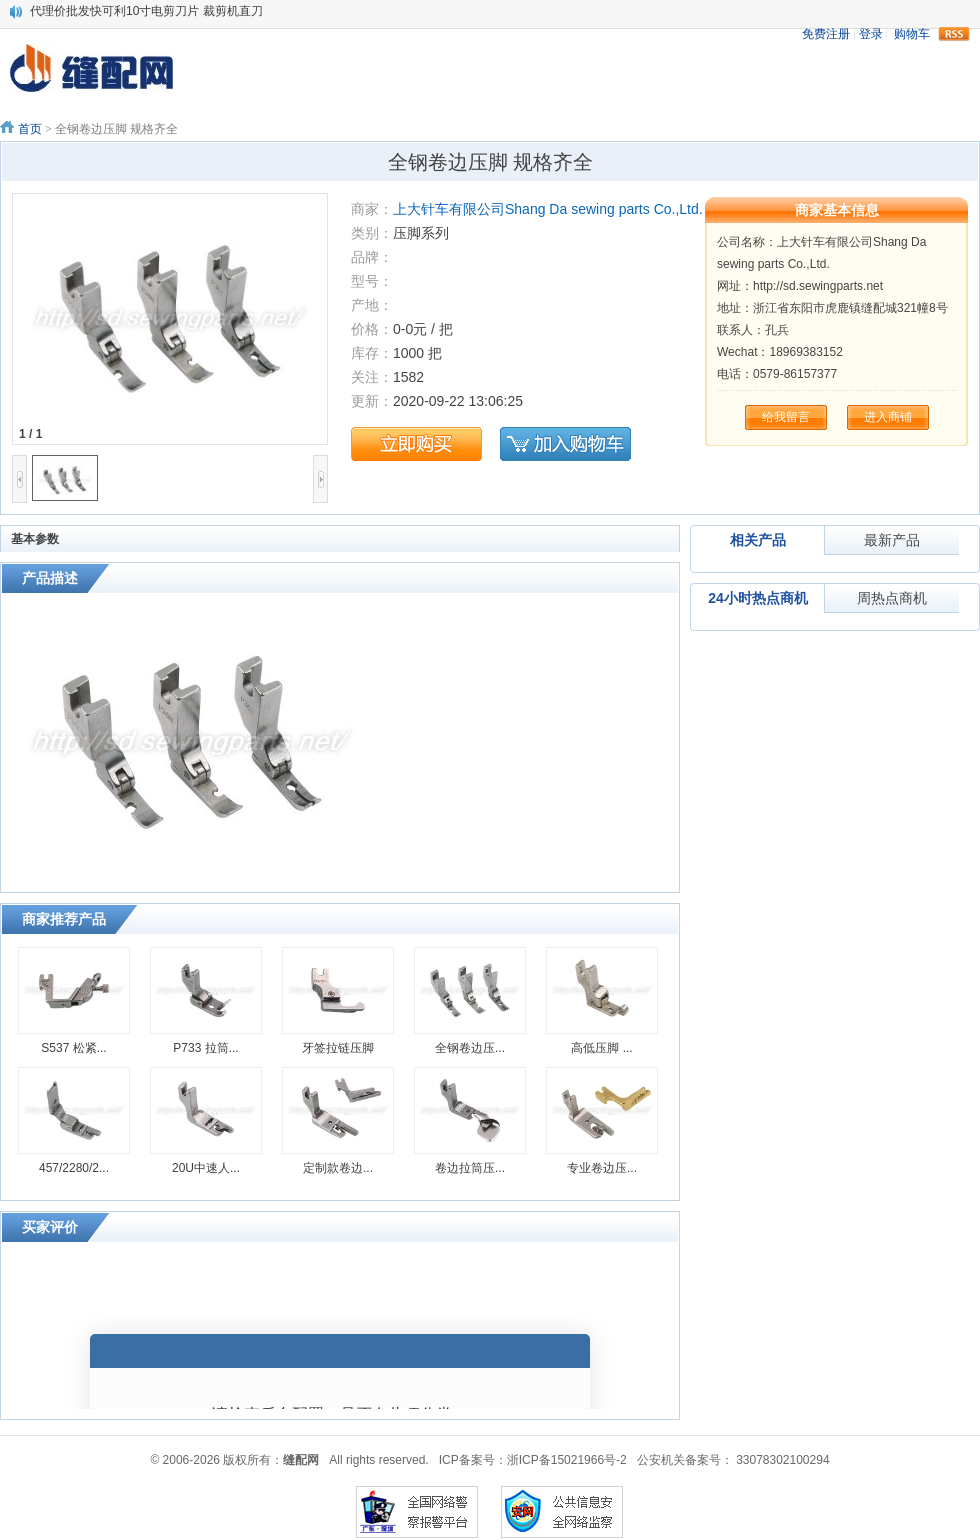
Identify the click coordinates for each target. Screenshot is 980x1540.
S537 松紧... (73, 1048)
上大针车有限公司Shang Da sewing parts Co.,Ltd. (548, 209)
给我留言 (786, 417)
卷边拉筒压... (470, 1168)
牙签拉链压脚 (338, 1048)
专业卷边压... (602, 1168)
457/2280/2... (74, 1168)
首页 (30, 129)
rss (954, 34)
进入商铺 (888, 417)
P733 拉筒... (205, 1048)
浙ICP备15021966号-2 (567, 1460)
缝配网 (301, 1460)
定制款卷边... (338, 1168)
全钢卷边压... (470, 1048)
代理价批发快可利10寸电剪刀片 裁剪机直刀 (146, 11)
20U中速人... (206, 1168)
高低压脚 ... (601, 1048)
